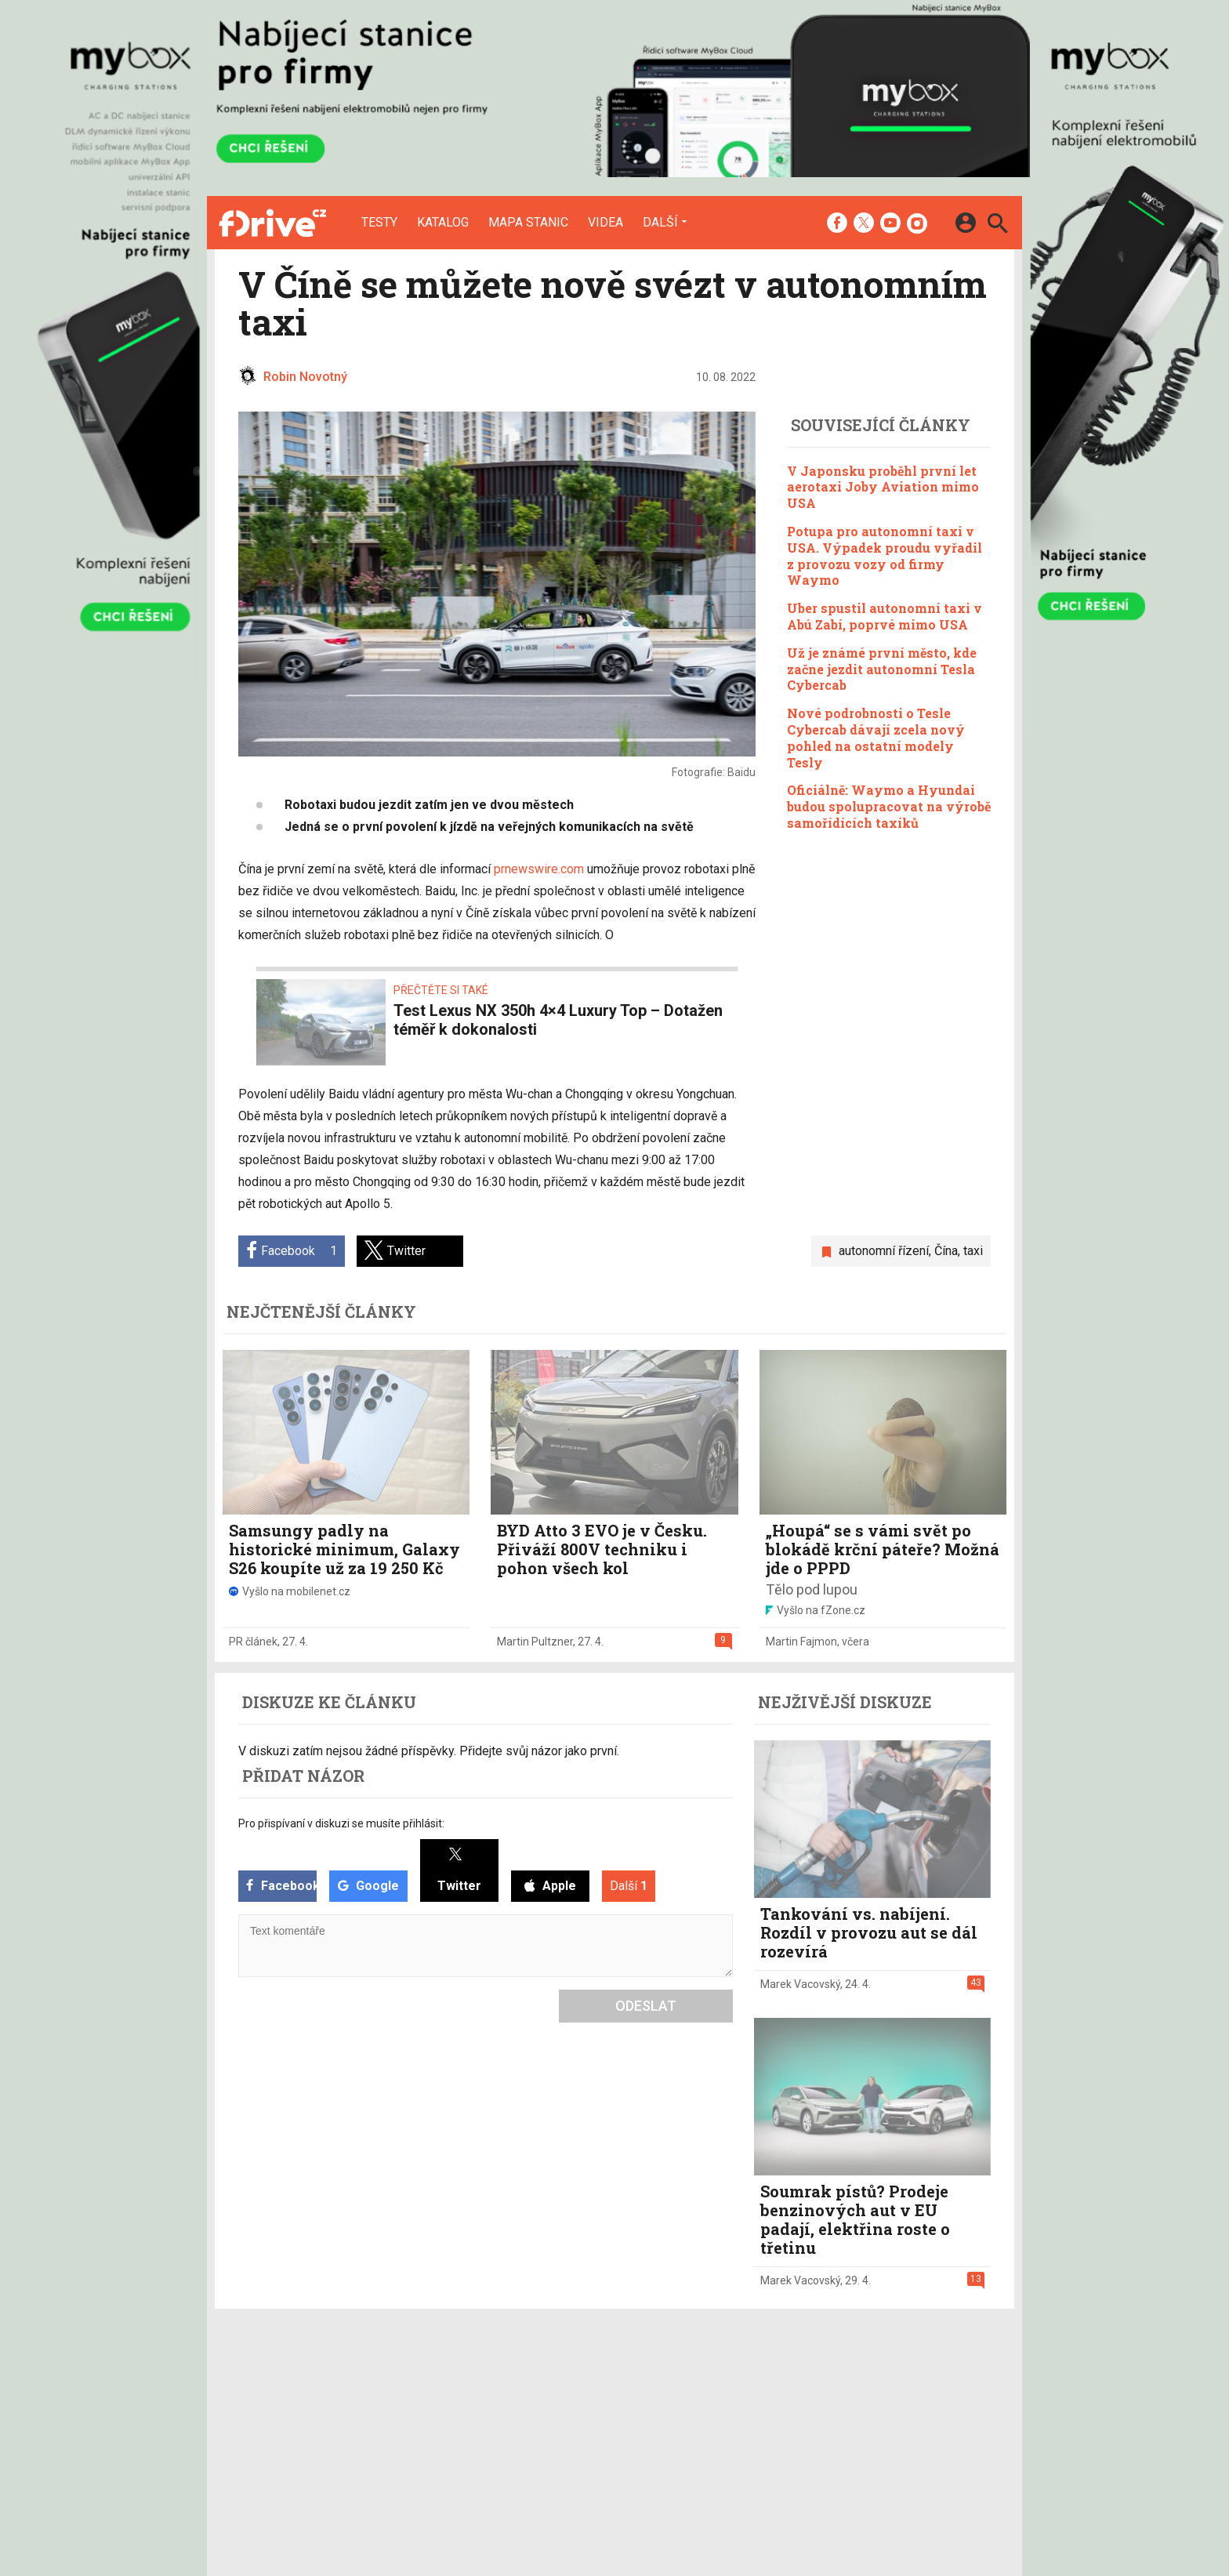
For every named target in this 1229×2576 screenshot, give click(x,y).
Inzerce (576, 2409)
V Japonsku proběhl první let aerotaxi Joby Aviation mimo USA (883, 487)
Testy (379, 222)
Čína (946, 1250)
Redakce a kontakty (607, 2389)
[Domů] (272, 222)
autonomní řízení (884, 1250)
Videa (605, 222)
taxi (973, 1250)
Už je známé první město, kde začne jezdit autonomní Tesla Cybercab (882, 669)
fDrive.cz (692, 2409)
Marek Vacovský (800, 1984)
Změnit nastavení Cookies (848, 2409)
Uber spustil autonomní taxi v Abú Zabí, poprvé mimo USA (884, 616)
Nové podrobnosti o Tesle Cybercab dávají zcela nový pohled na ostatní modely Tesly (876, 737)
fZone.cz (693, 2429)
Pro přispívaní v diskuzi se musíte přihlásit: (341, 1823)
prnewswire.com (539, 869)
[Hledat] (997, 225)
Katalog (443, 222)
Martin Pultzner (535, 1641)
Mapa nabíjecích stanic (485, 2429)
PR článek (253, 1641)
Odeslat (645, 2005)
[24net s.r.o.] (979, 2500)
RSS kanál (582, 2429)
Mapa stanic (528, 222)
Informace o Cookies (835, 2389)
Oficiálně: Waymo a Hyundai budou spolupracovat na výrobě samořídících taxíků (889, 806)
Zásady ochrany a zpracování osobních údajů (897, 2429)
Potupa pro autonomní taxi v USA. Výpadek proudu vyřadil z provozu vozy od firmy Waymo (884, 555)
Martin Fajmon (801, 1641)
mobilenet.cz (703, 2389)
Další (660, 222)
